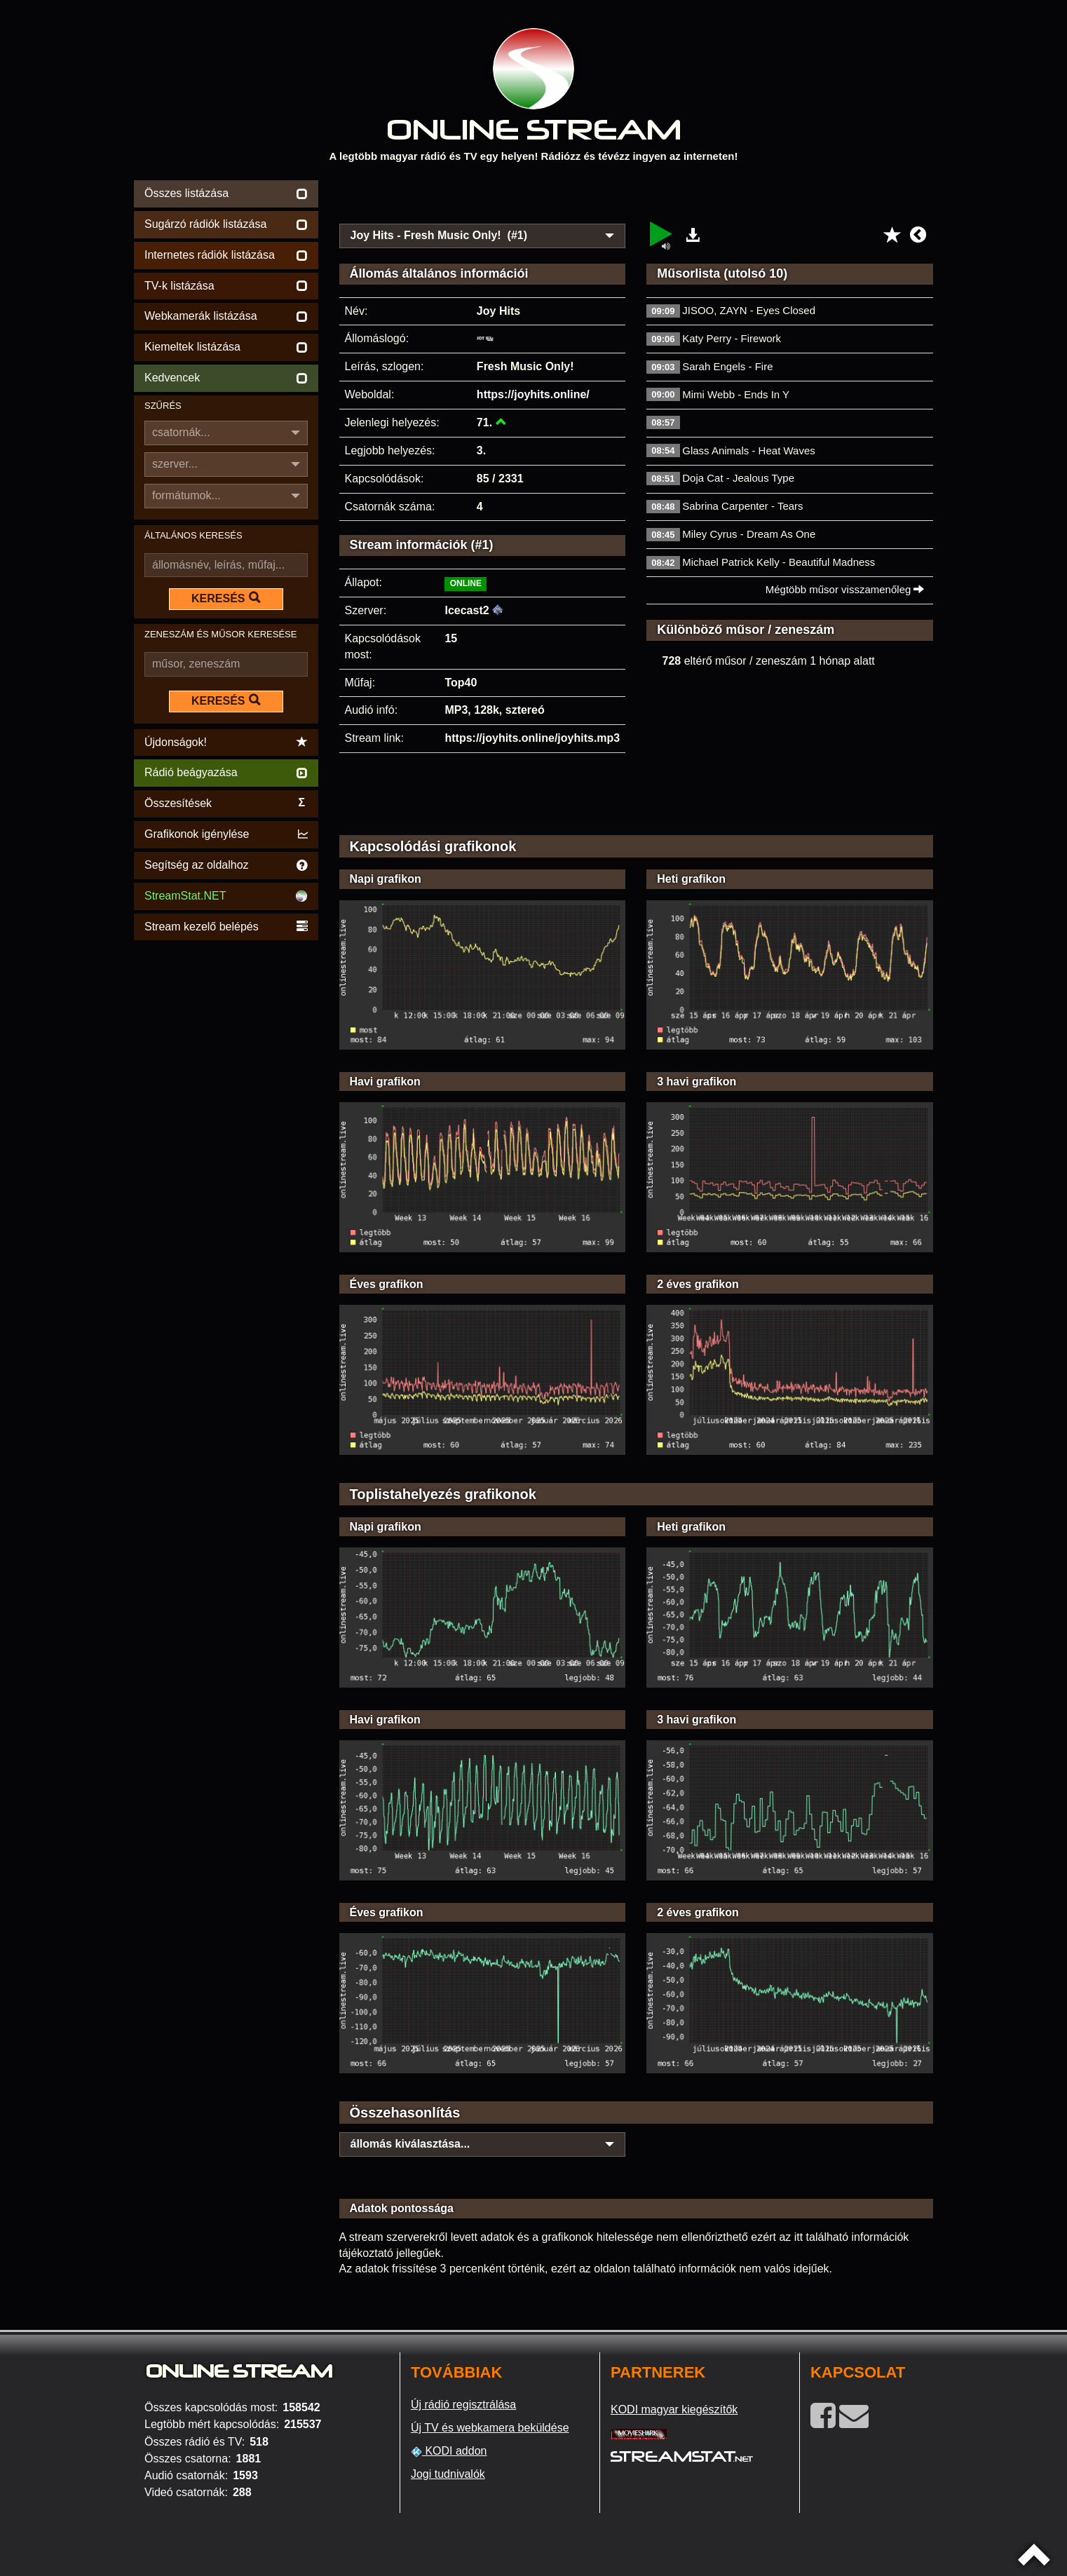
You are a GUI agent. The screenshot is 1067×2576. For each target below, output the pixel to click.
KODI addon (449, 2451)
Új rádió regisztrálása (463, 2405)
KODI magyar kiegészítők (674, 2409)
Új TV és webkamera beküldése (490, 2428)
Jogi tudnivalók (448, 2474)
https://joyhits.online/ (533, 394)
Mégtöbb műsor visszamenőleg (845, 589)
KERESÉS (225, 598)
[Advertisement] (636, 197)
